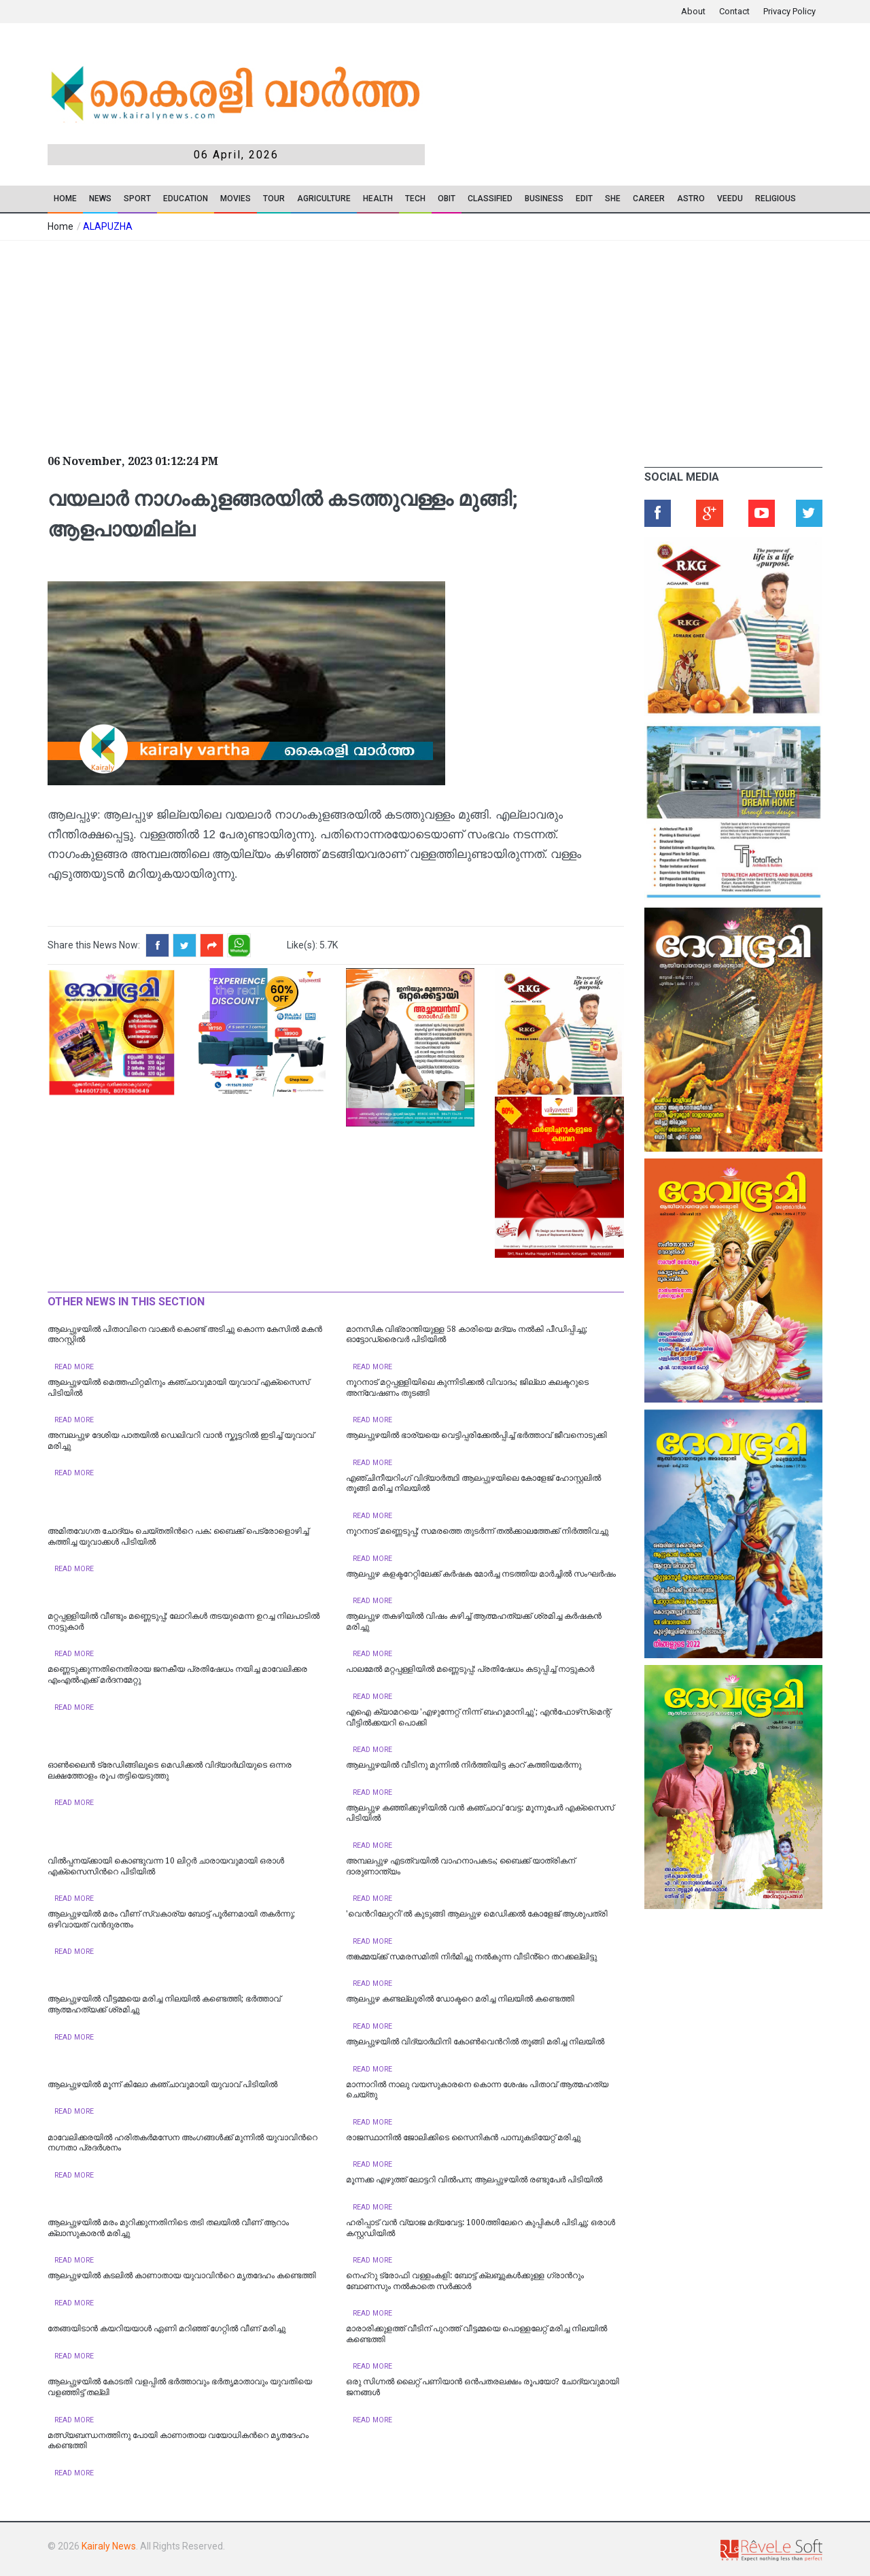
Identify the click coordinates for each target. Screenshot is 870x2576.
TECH (415, 198)
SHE (613, 198)
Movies (235, 198)
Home (65, 198)
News (100, 198)
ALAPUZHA (108, 226)
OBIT (446, 198)
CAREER (649, 198)
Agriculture (324, 198)
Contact (734, 11)
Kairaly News (109, 2546)
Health (378, 198)
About (693, 11)
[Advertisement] (333, 342)
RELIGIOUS (775, 198)
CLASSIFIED (490, 198)
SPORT (137, 198)
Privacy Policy (789, 11)
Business (544, 198)
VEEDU (730, 198)
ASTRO (691, 198)
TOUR (274, 198)
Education (185, 198)
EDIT (584, 198)
